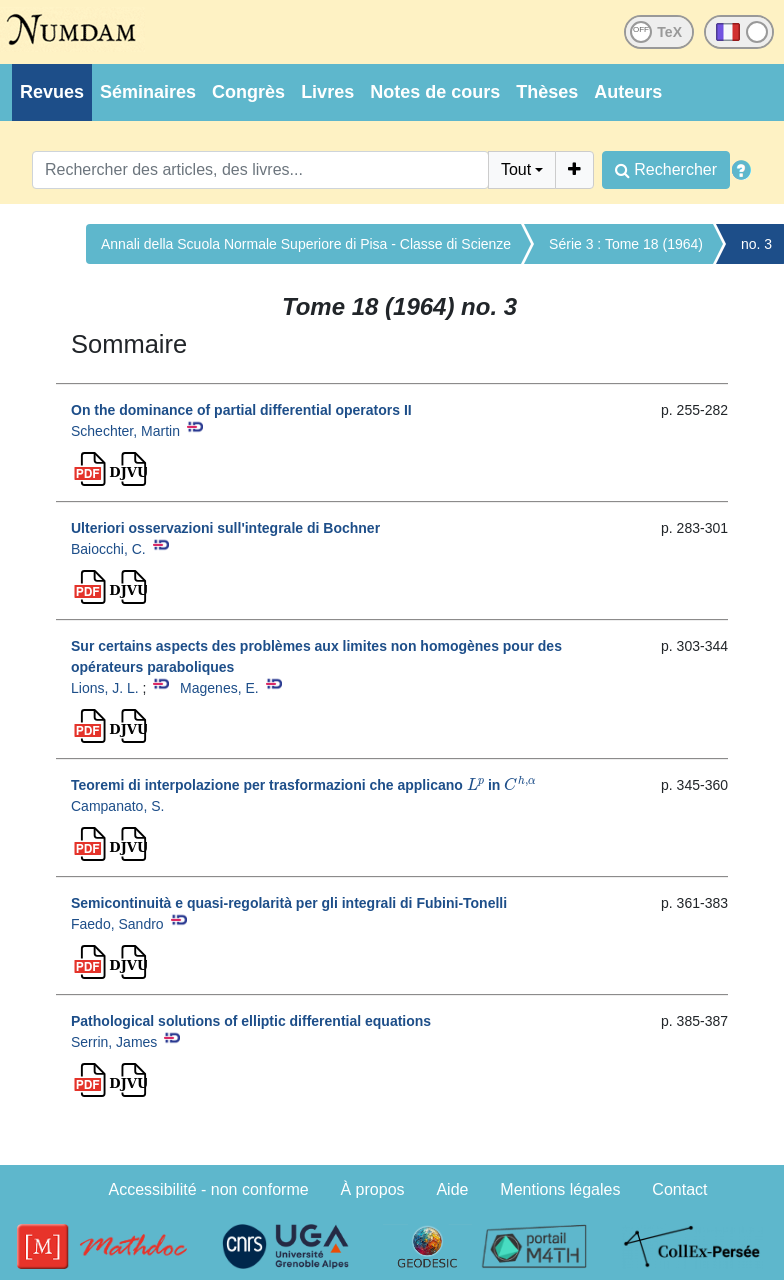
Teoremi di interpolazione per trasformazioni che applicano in (303, 785)
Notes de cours (435, 92)
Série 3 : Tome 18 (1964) (626, 244)
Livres (327, 92)
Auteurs (628, 92)
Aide (452, 1189)
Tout (516, 169)
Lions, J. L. (105, 688)
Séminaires (148, 92)
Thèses (547, 92)
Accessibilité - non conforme (209, 1189)
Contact (679, 1189)
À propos (373, 1189)
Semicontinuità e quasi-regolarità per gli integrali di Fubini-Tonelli (289, 903)
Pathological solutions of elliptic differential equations (251, 1021)
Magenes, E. (219, 688)
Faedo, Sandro (117, 924)
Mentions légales (560, 1189)
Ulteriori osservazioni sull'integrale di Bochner (225, 528)
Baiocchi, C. (108, 549)
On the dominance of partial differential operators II (241, 410)
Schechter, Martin (125, 431)
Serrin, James (114, 1042)
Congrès (248, 92)
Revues (52, 92)
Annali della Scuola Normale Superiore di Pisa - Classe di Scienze (306, 244)
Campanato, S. (117, 806)
